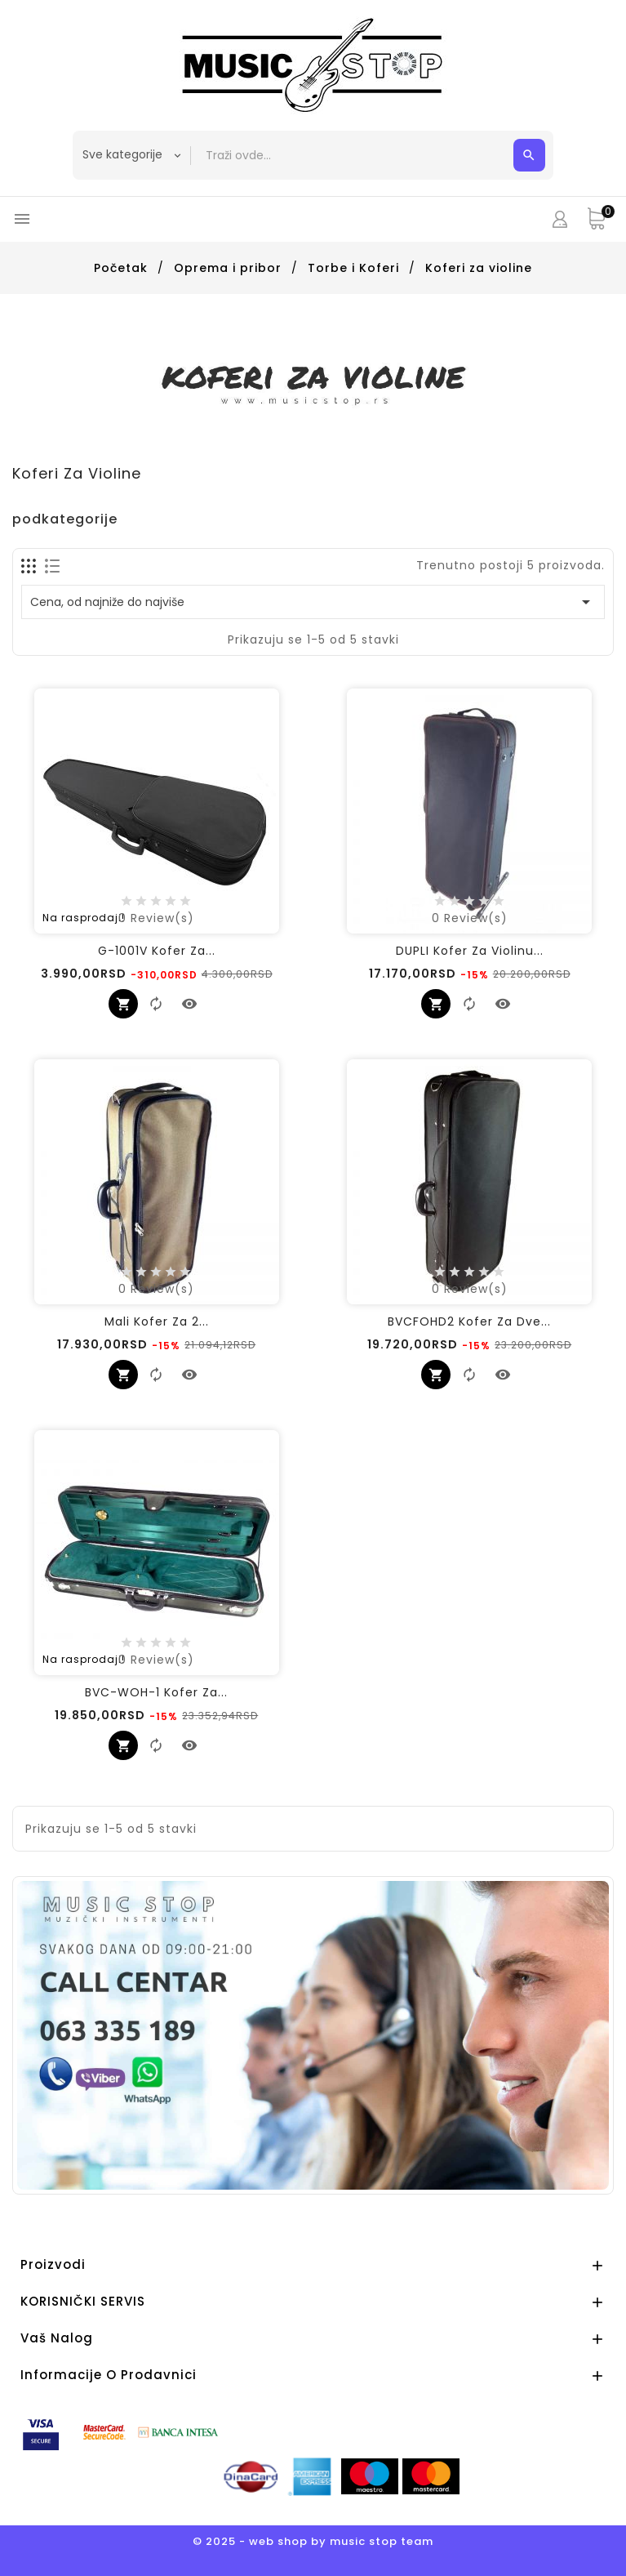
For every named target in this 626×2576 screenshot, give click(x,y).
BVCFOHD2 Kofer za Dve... (469, 1321)
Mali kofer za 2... (156, 1321)
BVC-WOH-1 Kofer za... (156, 1692)
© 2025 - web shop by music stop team (313, 2541)
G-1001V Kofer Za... (156, 951)
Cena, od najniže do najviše (313, 602)
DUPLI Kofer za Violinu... (470, 951)
